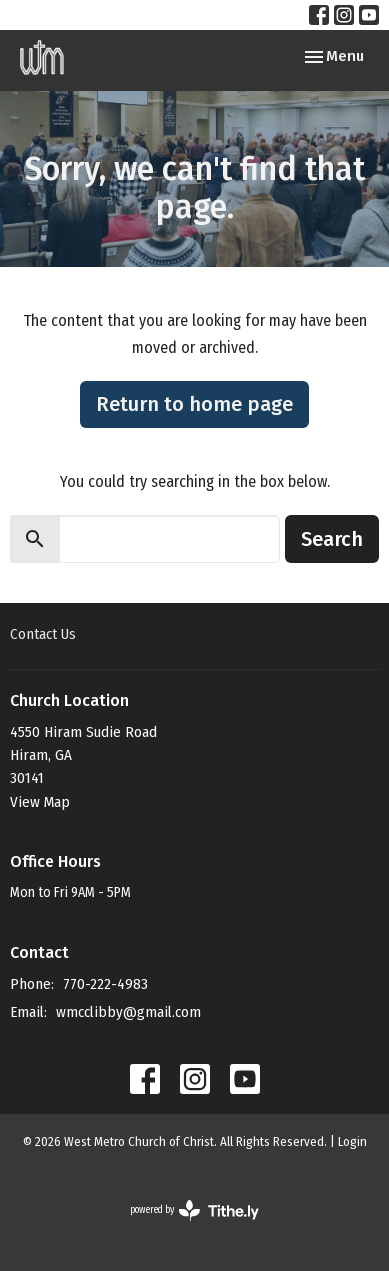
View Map (40, 802)
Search (332, 539)
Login (352, 1141)
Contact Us (43, 634)
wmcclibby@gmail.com (128, 1012)
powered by (194, 1210)
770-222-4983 (105, 984)
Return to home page (194, 404)
